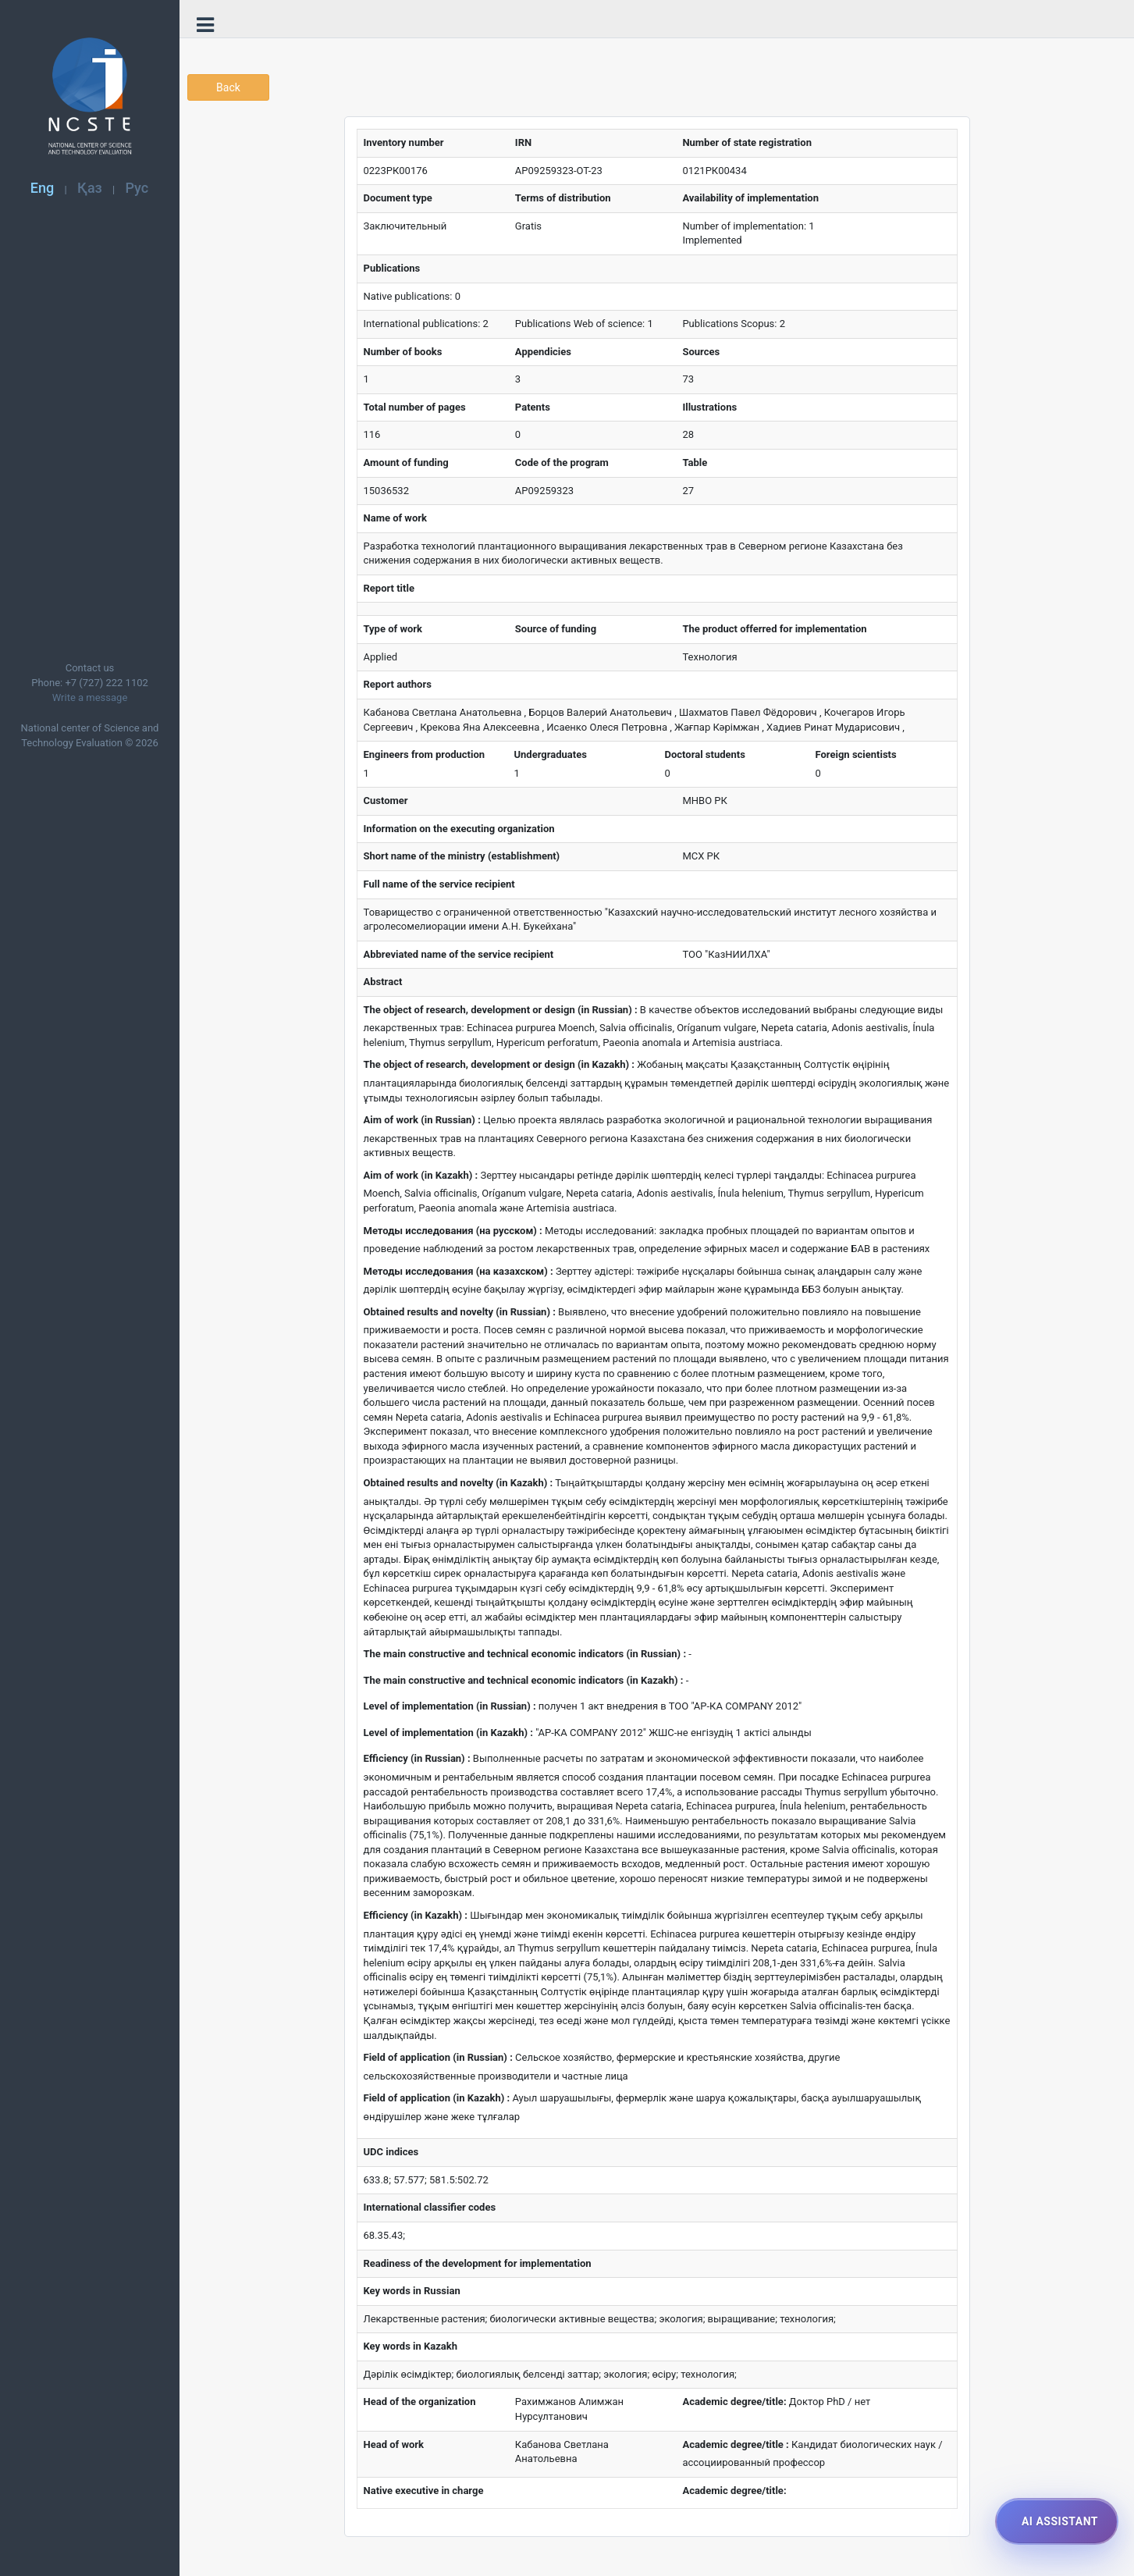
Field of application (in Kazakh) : (437, 2098)
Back (228, 87)
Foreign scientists (856, 754)
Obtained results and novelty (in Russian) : (460, 1312)
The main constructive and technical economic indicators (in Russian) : (525, 1654)
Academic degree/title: (734, 2401)
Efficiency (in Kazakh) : (415, 1915)
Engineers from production (424, 754)
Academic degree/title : (735, 2444)
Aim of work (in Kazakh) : (421, 1175)
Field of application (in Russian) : (438, 2057)
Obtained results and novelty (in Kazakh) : (458, 1483)
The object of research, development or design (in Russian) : (501, 1010)
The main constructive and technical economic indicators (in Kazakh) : (524, 1680)
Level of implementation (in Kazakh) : (448, 1732)
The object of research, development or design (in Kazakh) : (499, 1064)
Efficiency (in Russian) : (417, 1758)
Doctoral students (705, 754)
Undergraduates (550, 754)
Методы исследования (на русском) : (453, 1230)
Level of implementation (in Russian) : (450, 1706)
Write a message (90, 697)
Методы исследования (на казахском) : (458, 1271)
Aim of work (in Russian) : (422, 1120)
